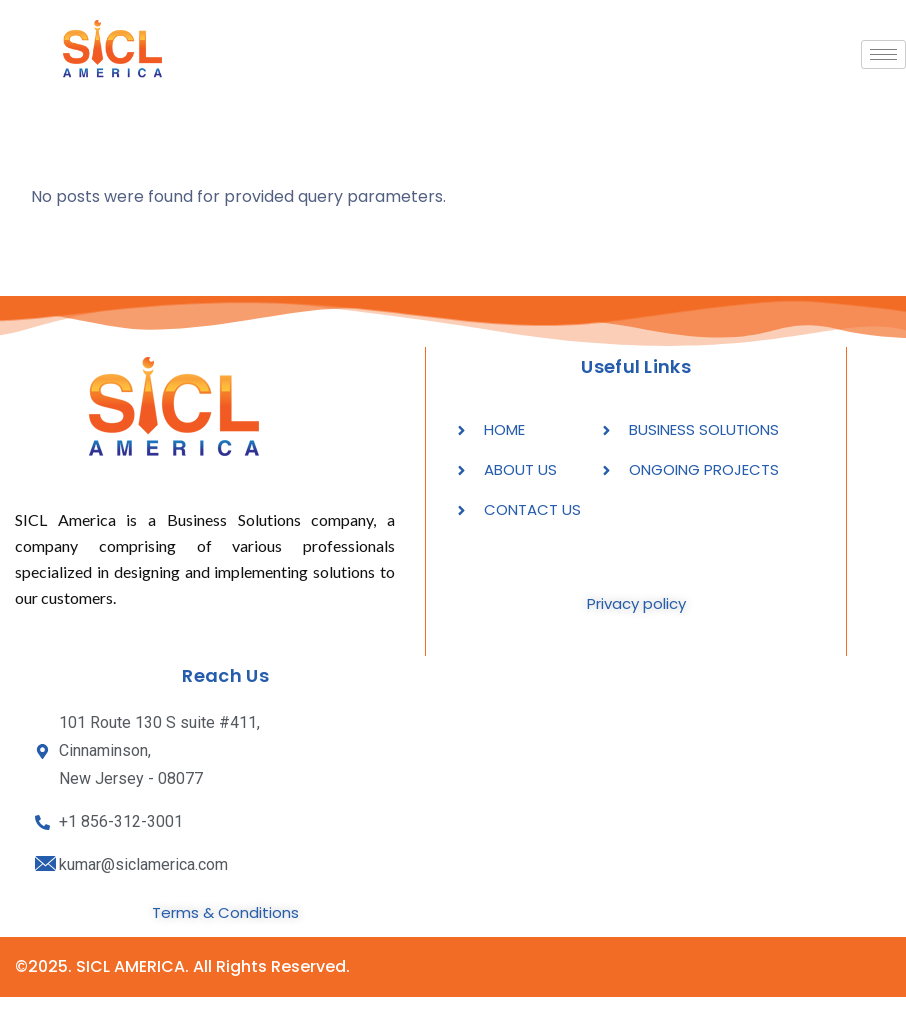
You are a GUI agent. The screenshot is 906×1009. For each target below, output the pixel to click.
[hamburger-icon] (883, 54)
